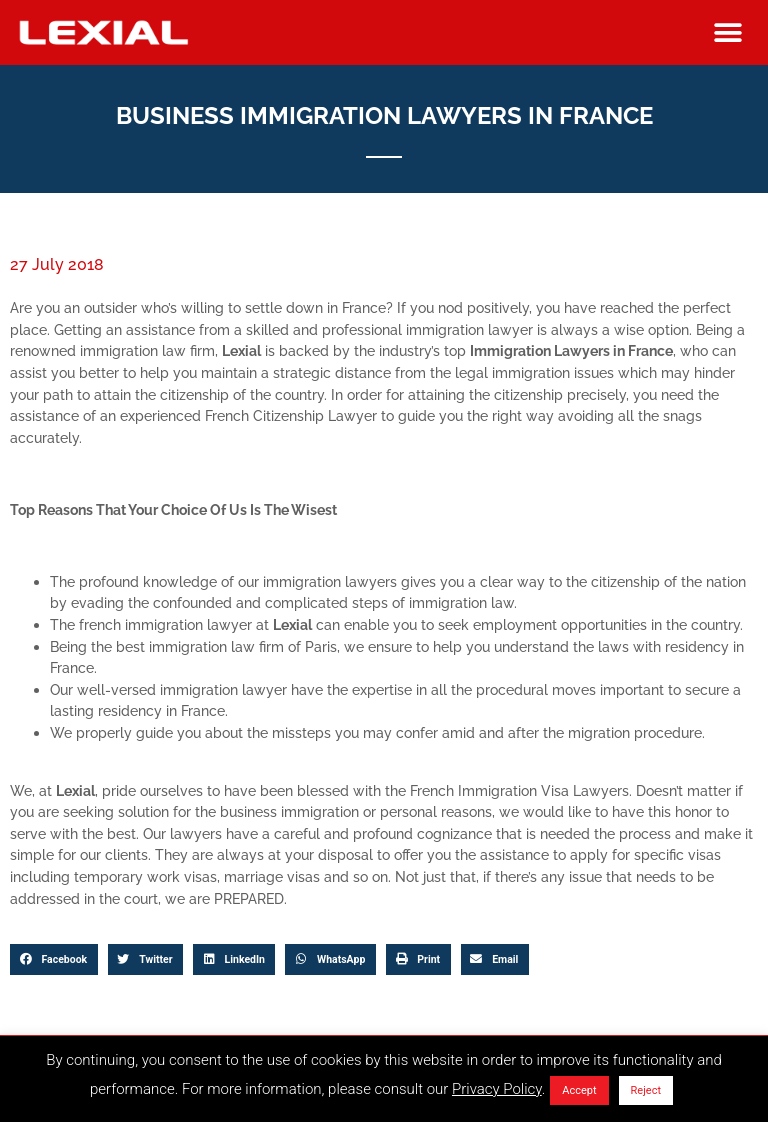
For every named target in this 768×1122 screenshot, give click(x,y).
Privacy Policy (497, 1089)
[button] (727, 32)
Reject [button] (646, 1090)
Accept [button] (579, 1090)
